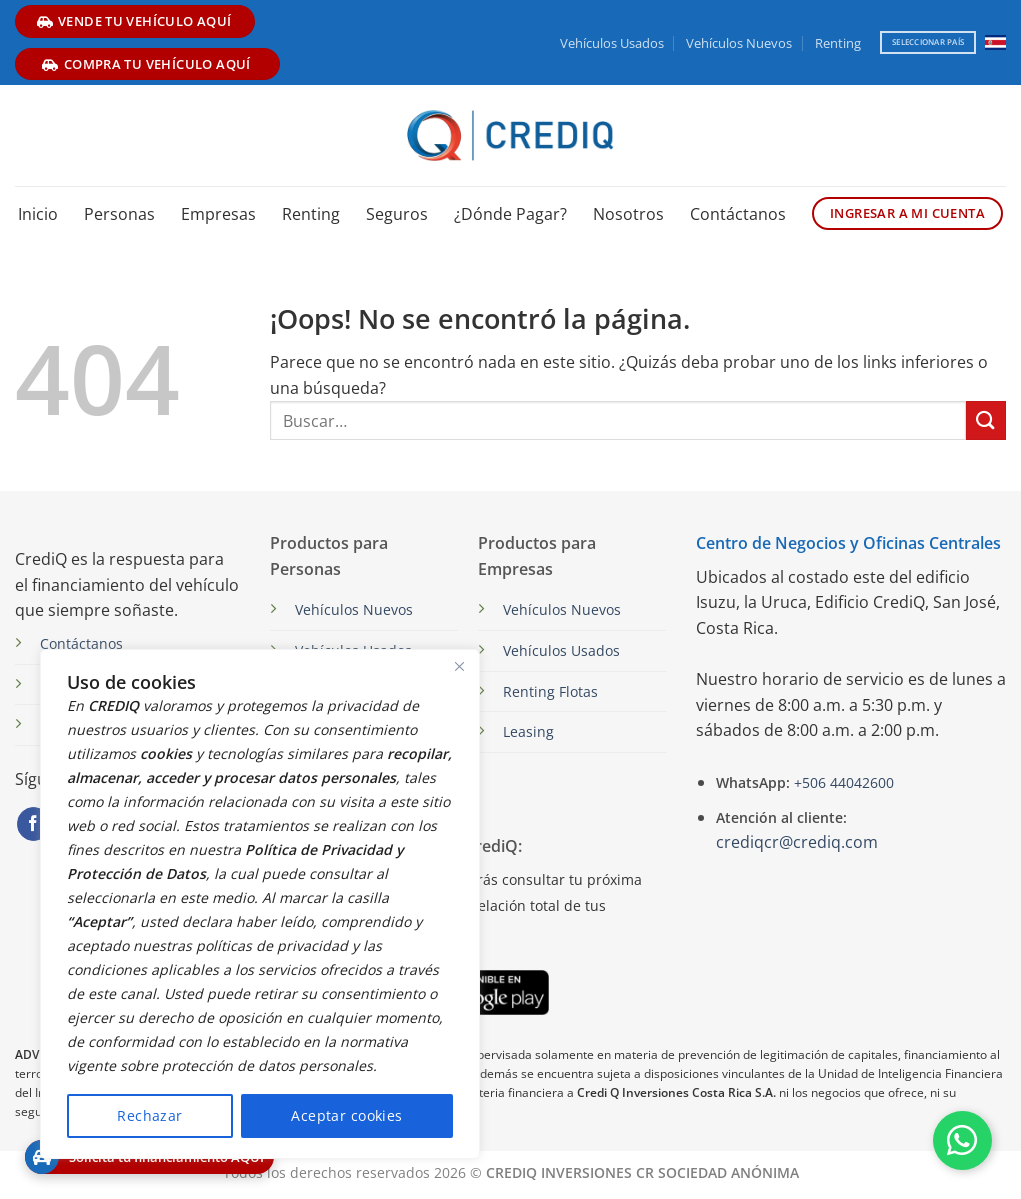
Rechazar (149, 1115)
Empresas (218, 214)
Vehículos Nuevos (739, 43)
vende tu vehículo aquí (134, 21)
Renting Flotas (550, 691)
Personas (119, 214)
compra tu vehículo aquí (146, 64)
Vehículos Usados (612, 43)
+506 (842, 782)
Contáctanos (738, 214)
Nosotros (628, 214)
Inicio (38, 214)
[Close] (459, 666)
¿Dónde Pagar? (510, 214)
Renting (838, 43)
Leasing (528, 731)
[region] (260, 904)
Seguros (397, 214)
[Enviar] (986, 420)
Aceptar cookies (346, 1115)
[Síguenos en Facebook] (33, 824)
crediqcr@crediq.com (797, 842)
